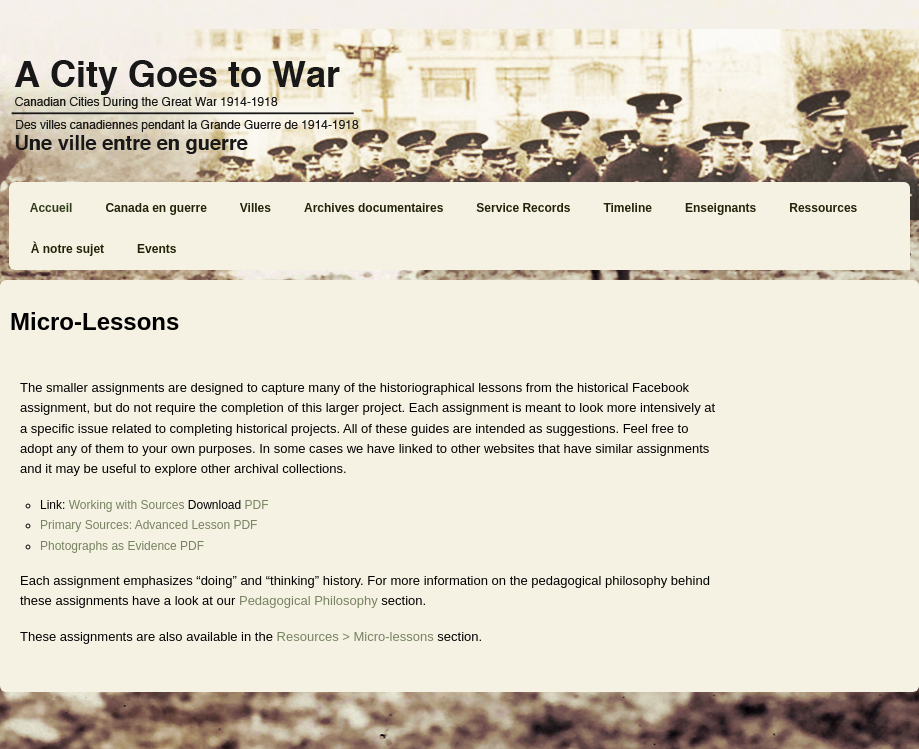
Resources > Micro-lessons (355, 636)
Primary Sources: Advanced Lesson (135, 525)
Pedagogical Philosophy (308, 600)
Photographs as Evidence (108, 546)
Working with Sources (127, 505)
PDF (257, 505)
